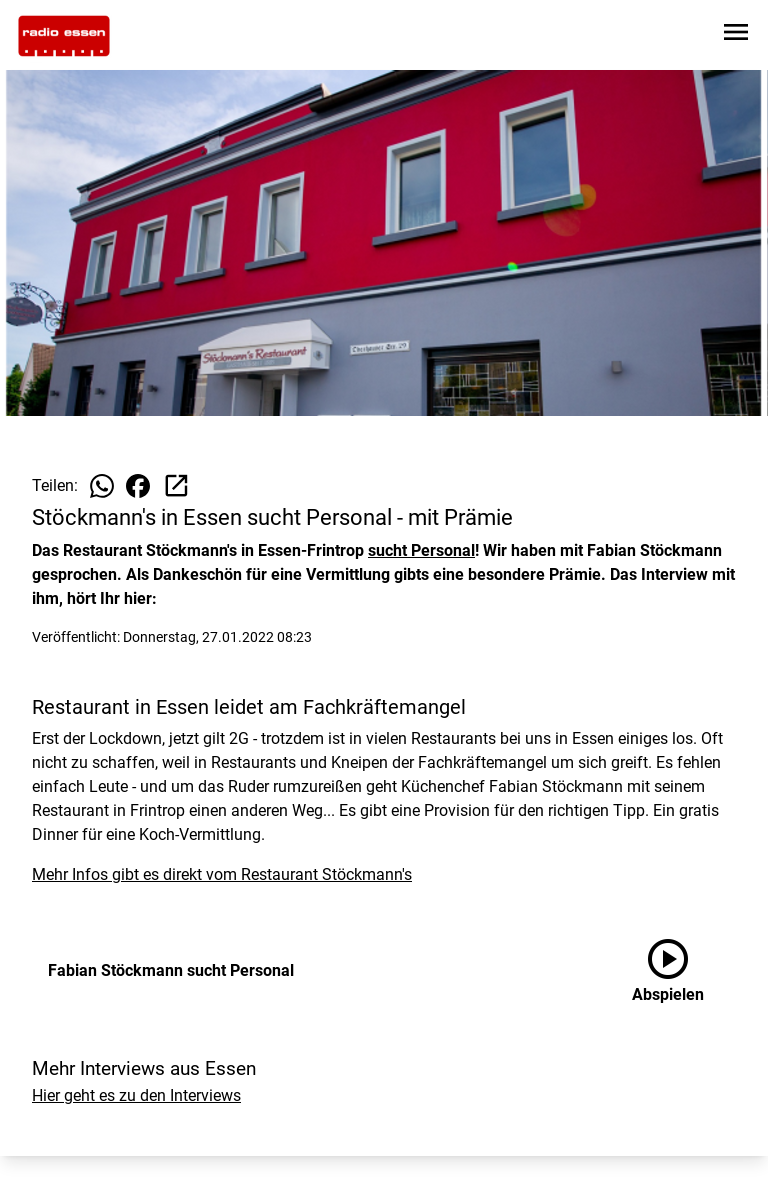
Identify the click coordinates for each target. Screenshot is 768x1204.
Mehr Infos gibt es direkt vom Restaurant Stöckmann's (222, 874)
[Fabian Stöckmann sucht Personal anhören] (684, 971)
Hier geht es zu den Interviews (136, 1095)
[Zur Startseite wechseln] (64, 36)
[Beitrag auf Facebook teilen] (138, 486)
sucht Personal (421, 550)
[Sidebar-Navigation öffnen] (736, 35)
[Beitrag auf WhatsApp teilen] (102, 486)
